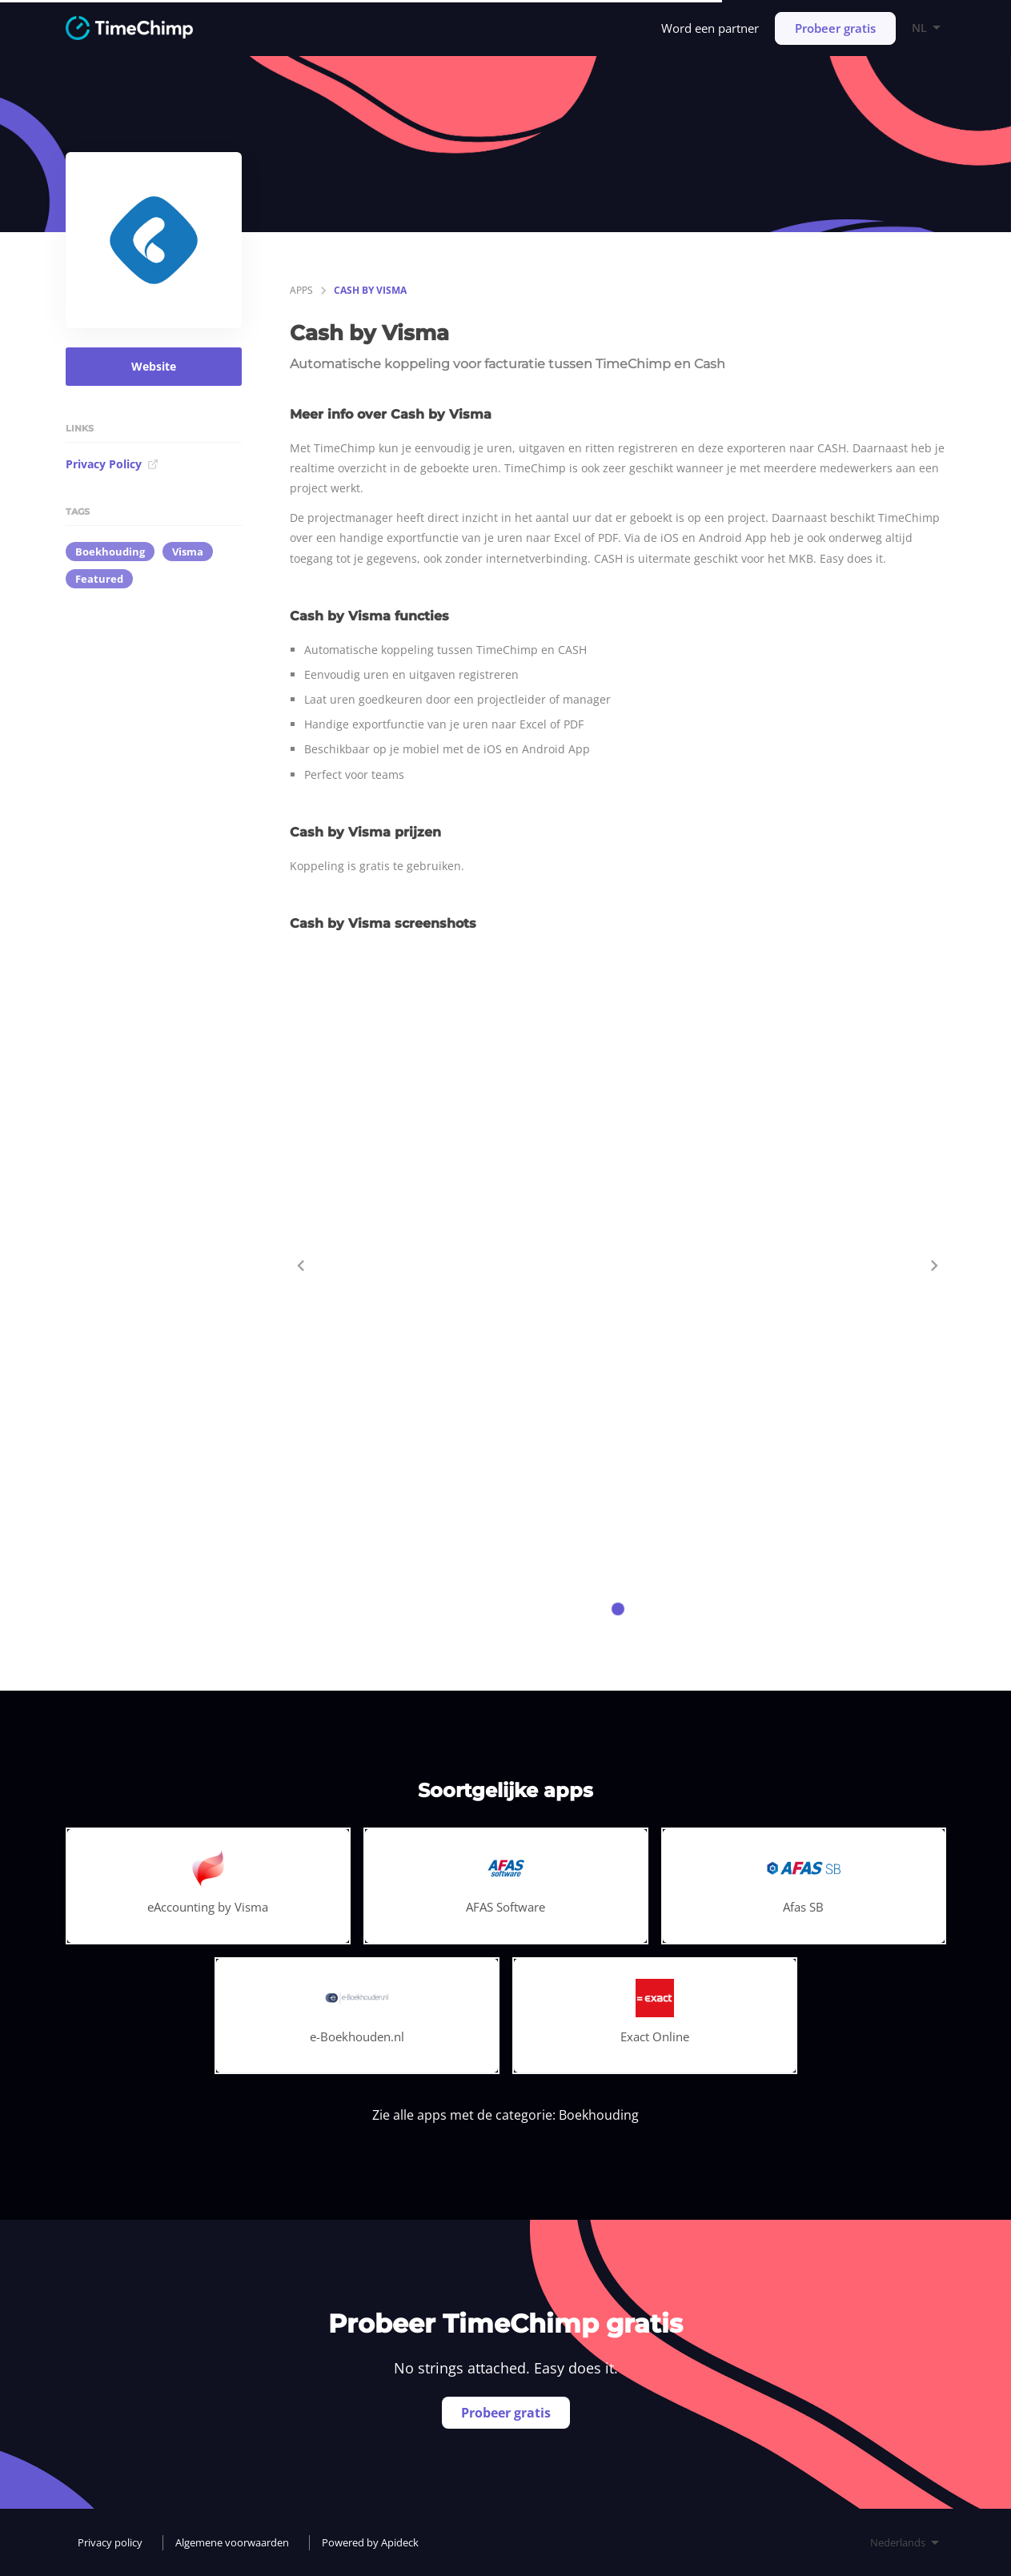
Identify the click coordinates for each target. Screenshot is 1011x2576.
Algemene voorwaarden (232, 2542)
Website (153, 366)
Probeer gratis (835, 28)
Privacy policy (110, 2542)
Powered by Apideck (370, 2542)
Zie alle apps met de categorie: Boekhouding (505, 2115)
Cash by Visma (370, 290)
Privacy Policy (112, 463)
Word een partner (710, 28)
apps (301, 290)
